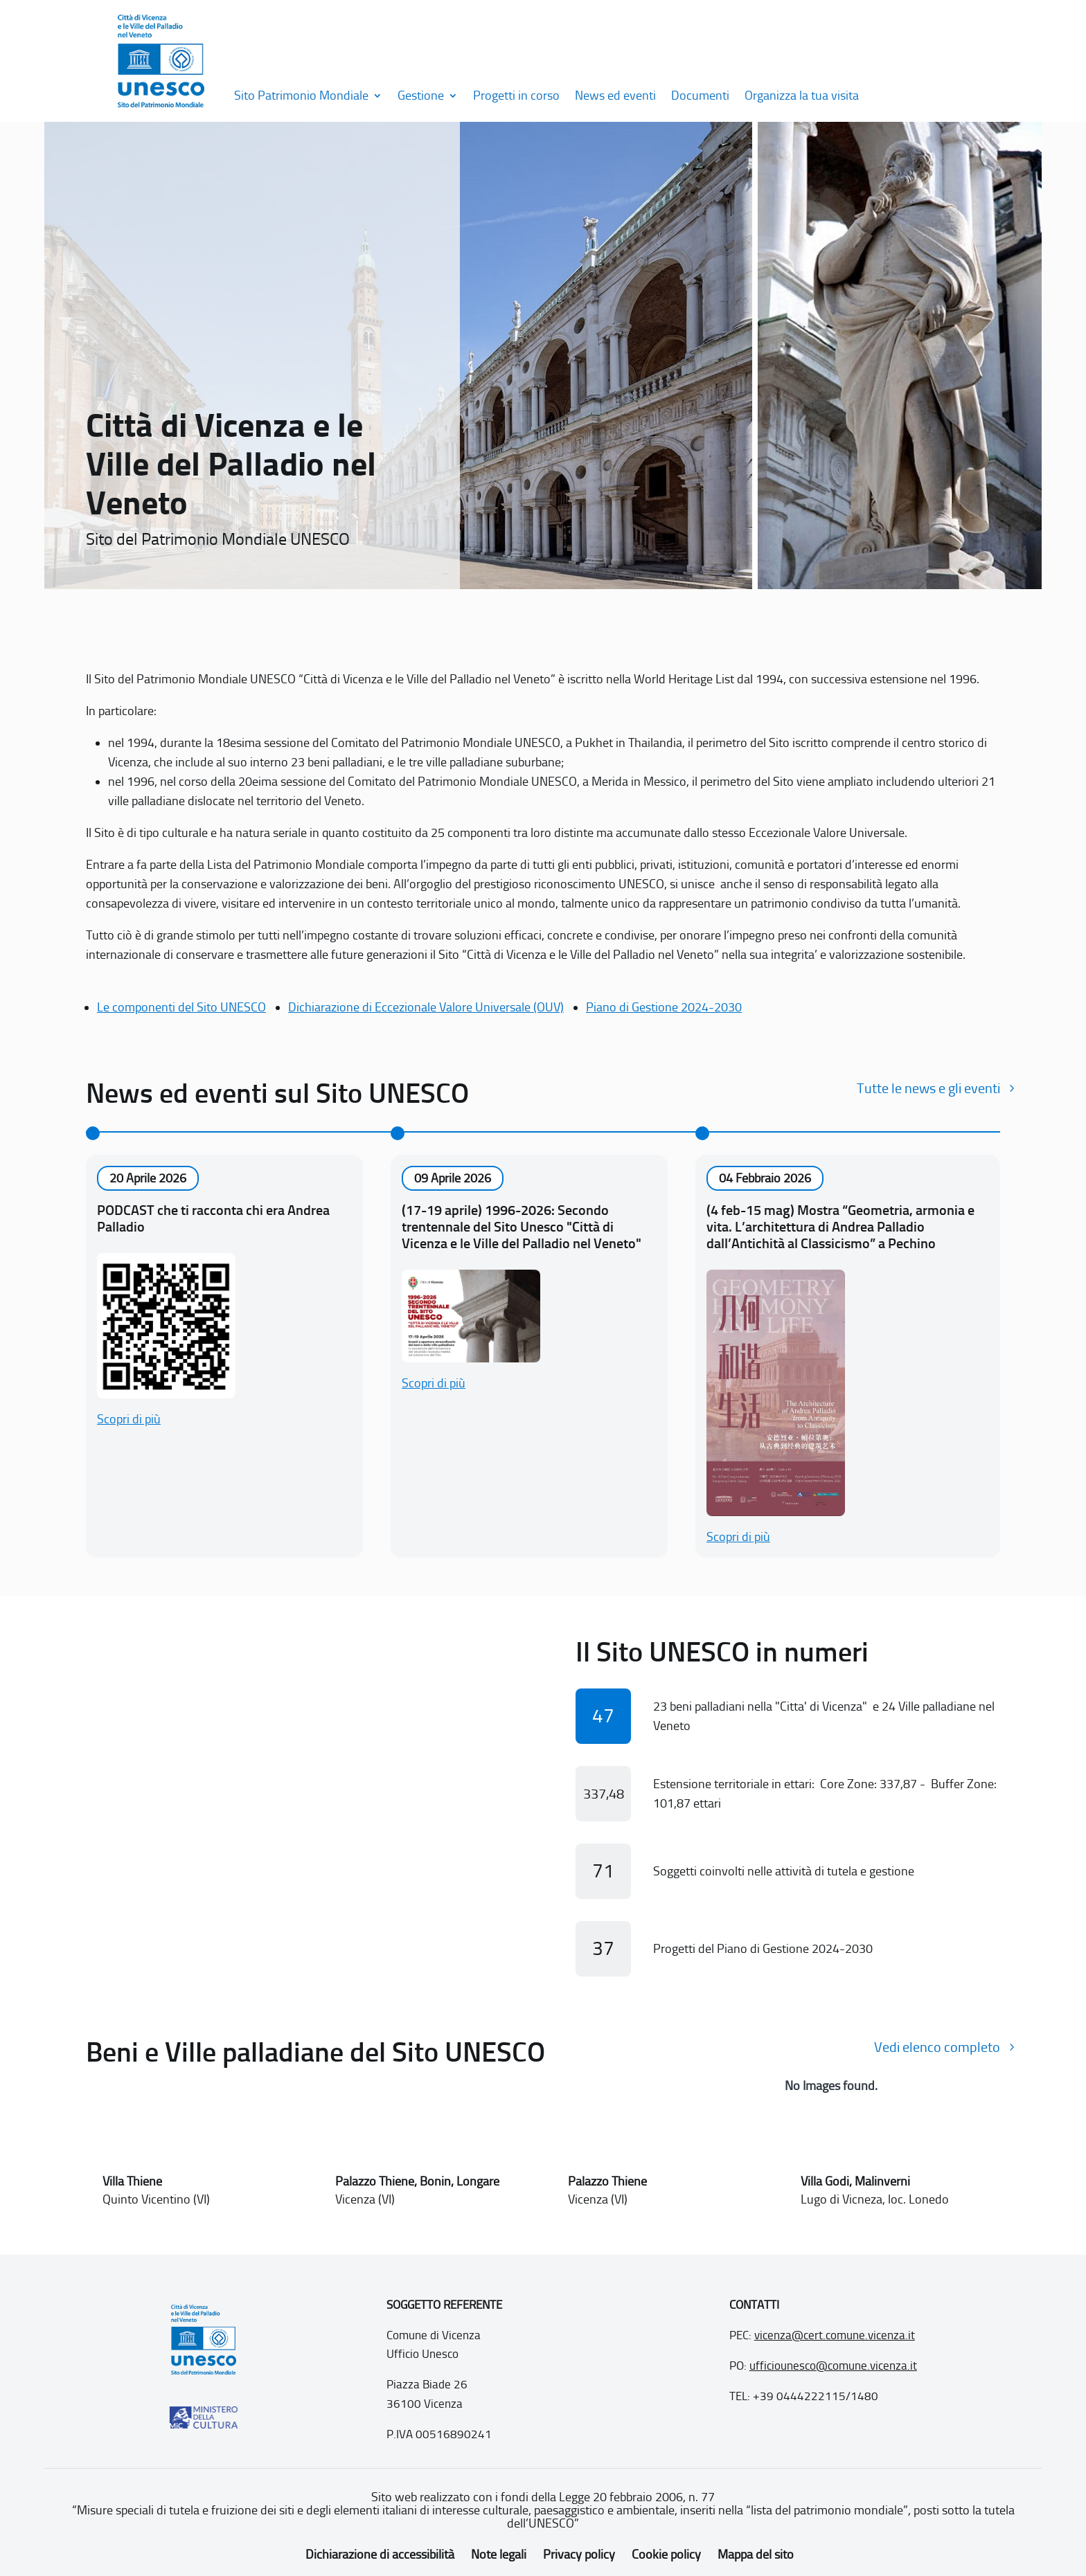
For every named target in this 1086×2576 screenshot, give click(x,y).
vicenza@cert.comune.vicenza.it (834, 2335)
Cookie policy (666, 2554)
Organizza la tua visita (802, 95)
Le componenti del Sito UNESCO (181, 1007)
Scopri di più (129, 1419)
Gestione (421, 95)
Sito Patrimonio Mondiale (301, 95)
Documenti (700, 95)
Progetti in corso (516, 95)
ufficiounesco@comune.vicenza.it (833, 2365)
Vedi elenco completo (937, 2047)
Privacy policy (579, 2554)
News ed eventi (615, 95)
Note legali (498, 2554)
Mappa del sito (756, 2554)
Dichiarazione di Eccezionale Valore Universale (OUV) (426, 1007)
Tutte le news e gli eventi (928, 1088)
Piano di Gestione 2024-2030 (664, 1007)
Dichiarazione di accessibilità (379, 2554)
